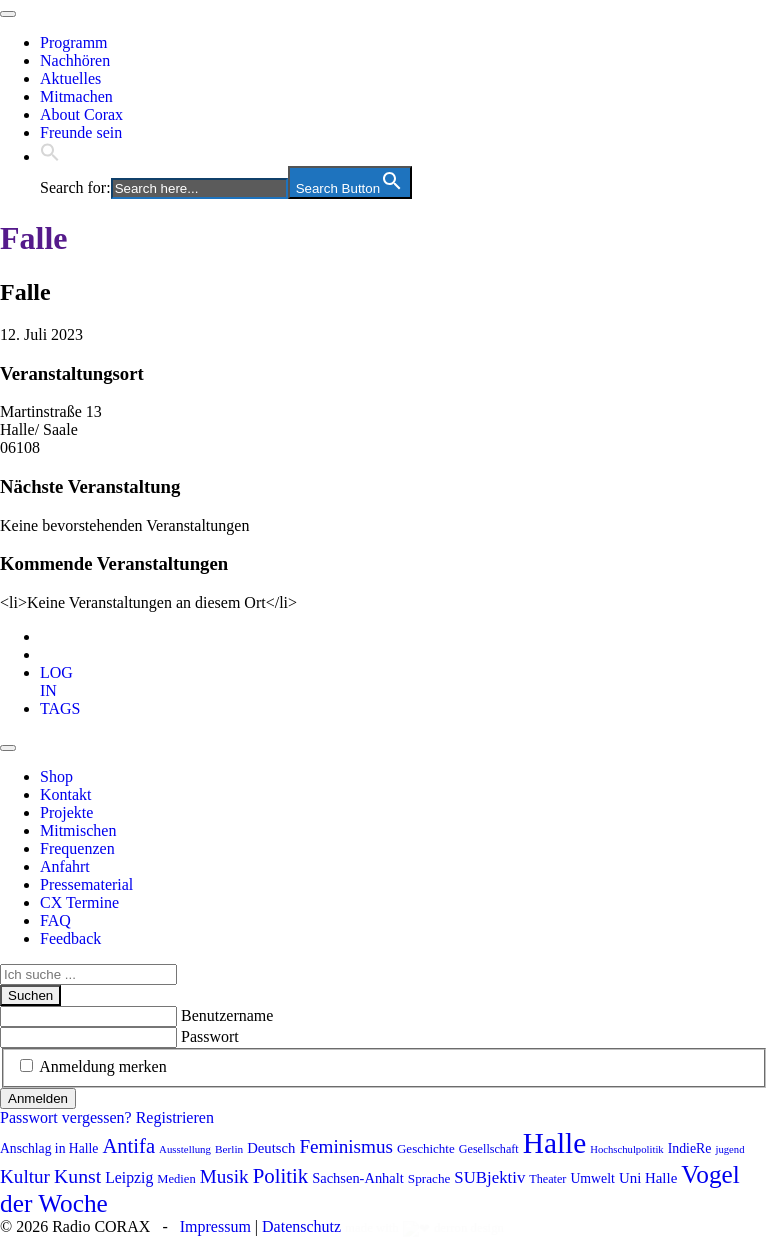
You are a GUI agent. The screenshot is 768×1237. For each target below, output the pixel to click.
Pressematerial (86, 884)
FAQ (55, 920)
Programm (74, 42)
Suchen (30, 995)
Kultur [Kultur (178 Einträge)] (25, 1176)
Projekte (66, 812)
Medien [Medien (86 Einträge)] (176, 1179)
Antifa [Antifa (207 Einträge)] (128, 1146)
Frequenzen (77, 848)
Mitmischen (78, 830)
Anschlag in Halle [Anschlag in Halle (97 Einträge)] (49, 1148)
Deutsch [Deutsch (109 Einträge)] (271, 1148)
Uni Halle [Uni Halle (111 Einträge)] (648, 1178)
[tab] (56, 681)
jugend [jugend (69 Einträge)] (729, 1149)
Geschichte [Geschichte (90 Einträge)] (426, 1148)
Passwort (210, 1036)
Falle (34, 238)
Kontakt (66, 794)
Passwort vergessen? (66, 1117)
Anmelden (38, 1098)
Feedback (70, 938)
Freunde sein (81, 132)
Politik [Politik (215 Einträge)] (281, 1176)
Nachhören (75, 60)
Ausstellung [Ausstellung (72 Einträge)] (185, 1149)
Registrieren (175, 1117)
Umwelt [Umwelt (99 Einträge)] (592, 1178)
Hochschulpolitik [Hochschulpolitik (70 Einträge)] (626, 1149)
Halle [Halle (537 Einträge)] (555, 1143)
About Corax (81, 114)
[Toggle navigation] (8, 14)
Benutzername (227, 1015)
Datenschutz (301, 1226)
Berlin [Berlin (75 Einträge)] (229, 1149)
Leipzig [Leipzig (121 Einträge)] (129, 1177)
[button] (50, 156)
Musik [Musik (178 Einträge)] (224, 1176)
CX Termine (79, 902)
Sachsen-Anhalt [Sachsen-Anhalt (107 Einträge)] (358, 1178)
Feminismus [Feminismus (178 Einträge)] (346, 1146)
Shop (56, 776)
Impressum (215, 1226)
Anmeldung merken (103, 1066)
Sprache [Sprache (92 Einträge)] (429, 1178)
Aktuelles (70, 78)
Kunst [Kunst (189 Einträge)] (77, 1176)
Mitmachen (76, 96)
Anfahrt (65, 866)
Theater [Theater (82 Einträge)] (547, 1179)
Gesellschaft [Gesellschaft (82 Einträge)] (489, 1149)
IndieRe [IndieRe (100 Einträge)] (690, 1148)
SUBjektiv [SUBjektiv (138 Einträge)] (489, 1177)
